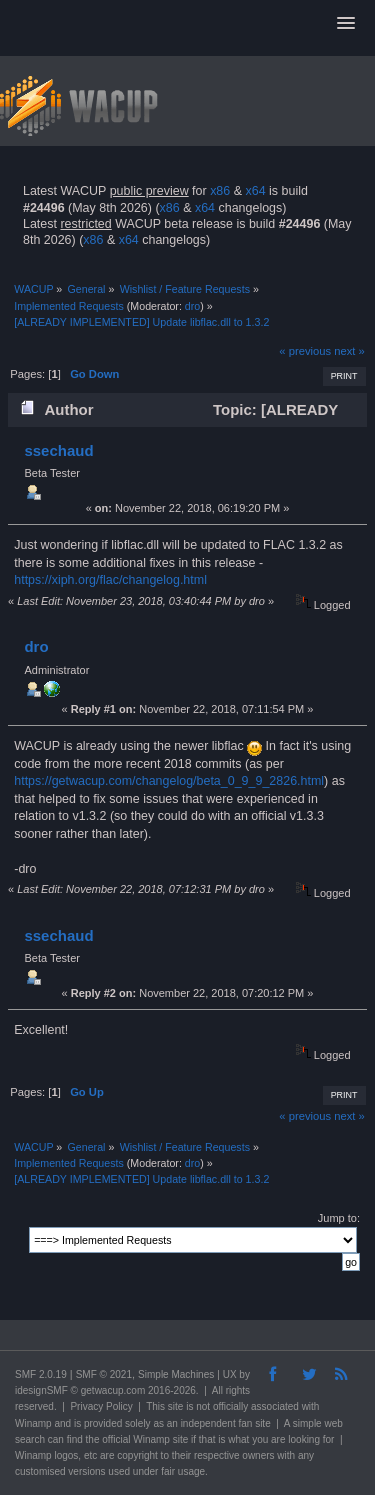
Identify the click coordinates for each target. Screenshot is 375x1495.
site (176, 1406)
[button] (346, 24)
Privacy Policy (101, 1406)
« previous (305, 351)
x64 (255, 191)
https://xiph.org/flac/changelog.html (110, 580)
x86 (220, 191)
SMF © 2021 (104, 1374)
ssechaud (58, 450)
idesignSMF (41, 1390)
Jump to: (339, 1218)
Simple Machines (176, 1374)
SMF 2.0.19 (41, 1374)
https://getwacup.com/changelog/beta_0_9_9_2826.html (169, 781)
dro (192, 306)
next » (349, 351)
